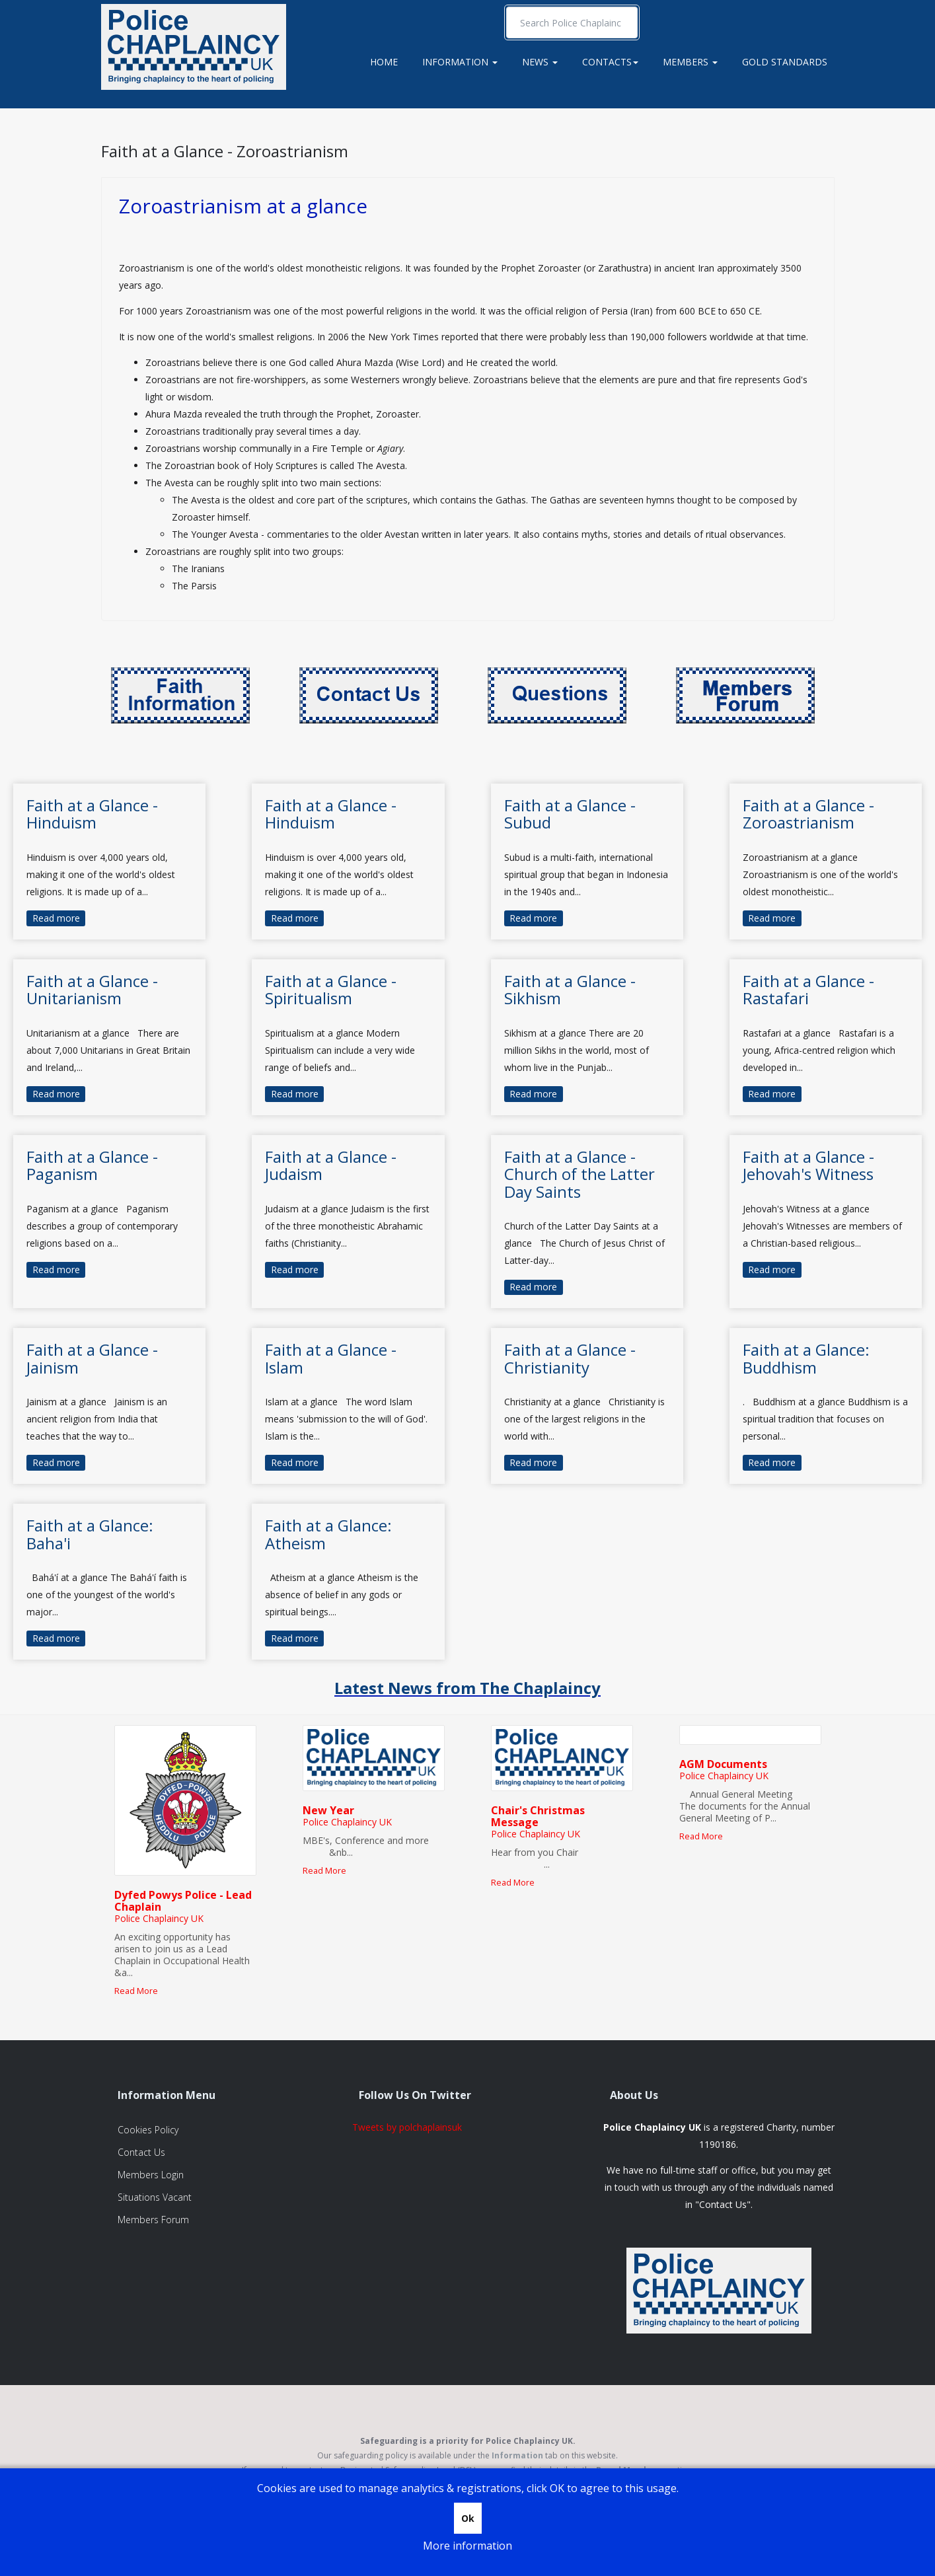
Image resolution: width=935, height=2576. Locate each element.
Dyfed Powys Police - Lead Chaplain (183, 1901)
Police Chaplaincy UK (159, 1918)
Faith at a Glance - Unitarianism (92, 989)
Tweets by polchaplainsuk (407, 2127)
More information (467, 2545)
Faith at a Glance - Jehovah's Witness (808, 1165)
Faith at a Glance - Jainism (92, 1358)
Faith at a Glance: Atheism (328, 1533)
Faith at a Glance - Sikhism (570, 989)
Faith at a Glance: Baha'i (89, 1533)
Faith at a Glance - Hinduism (92, 813)
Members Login (151, 2174)
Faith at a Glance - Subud (570, 813)
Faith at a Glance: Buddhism (806, 1358)
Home (384, 61)
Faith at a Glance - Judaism (330, 1165)
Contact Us (141, 2152)
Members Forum (153, 2219)
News (540, 61)
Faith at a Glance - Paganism (92, 1165)
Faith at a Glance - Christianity (570, 1358)
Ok (467, 2518)
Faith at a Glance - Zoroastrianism (224, 151)
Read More (136, 1991)
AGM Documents (723, 1764)
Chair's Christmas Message (538, 1816)
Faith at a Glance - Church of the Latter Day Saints (579, 1174)
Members (690, 61)
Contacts (610, 61)
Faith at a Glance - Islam (330, 1358)
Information (460, 61)
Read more (56, 918)
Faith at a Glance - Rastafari (808, 989)
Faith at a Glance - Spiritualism (330, 989)
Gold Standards (784, 61)
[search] (572, 22)
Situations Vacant (155, 2197)
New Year (328, 1810)
